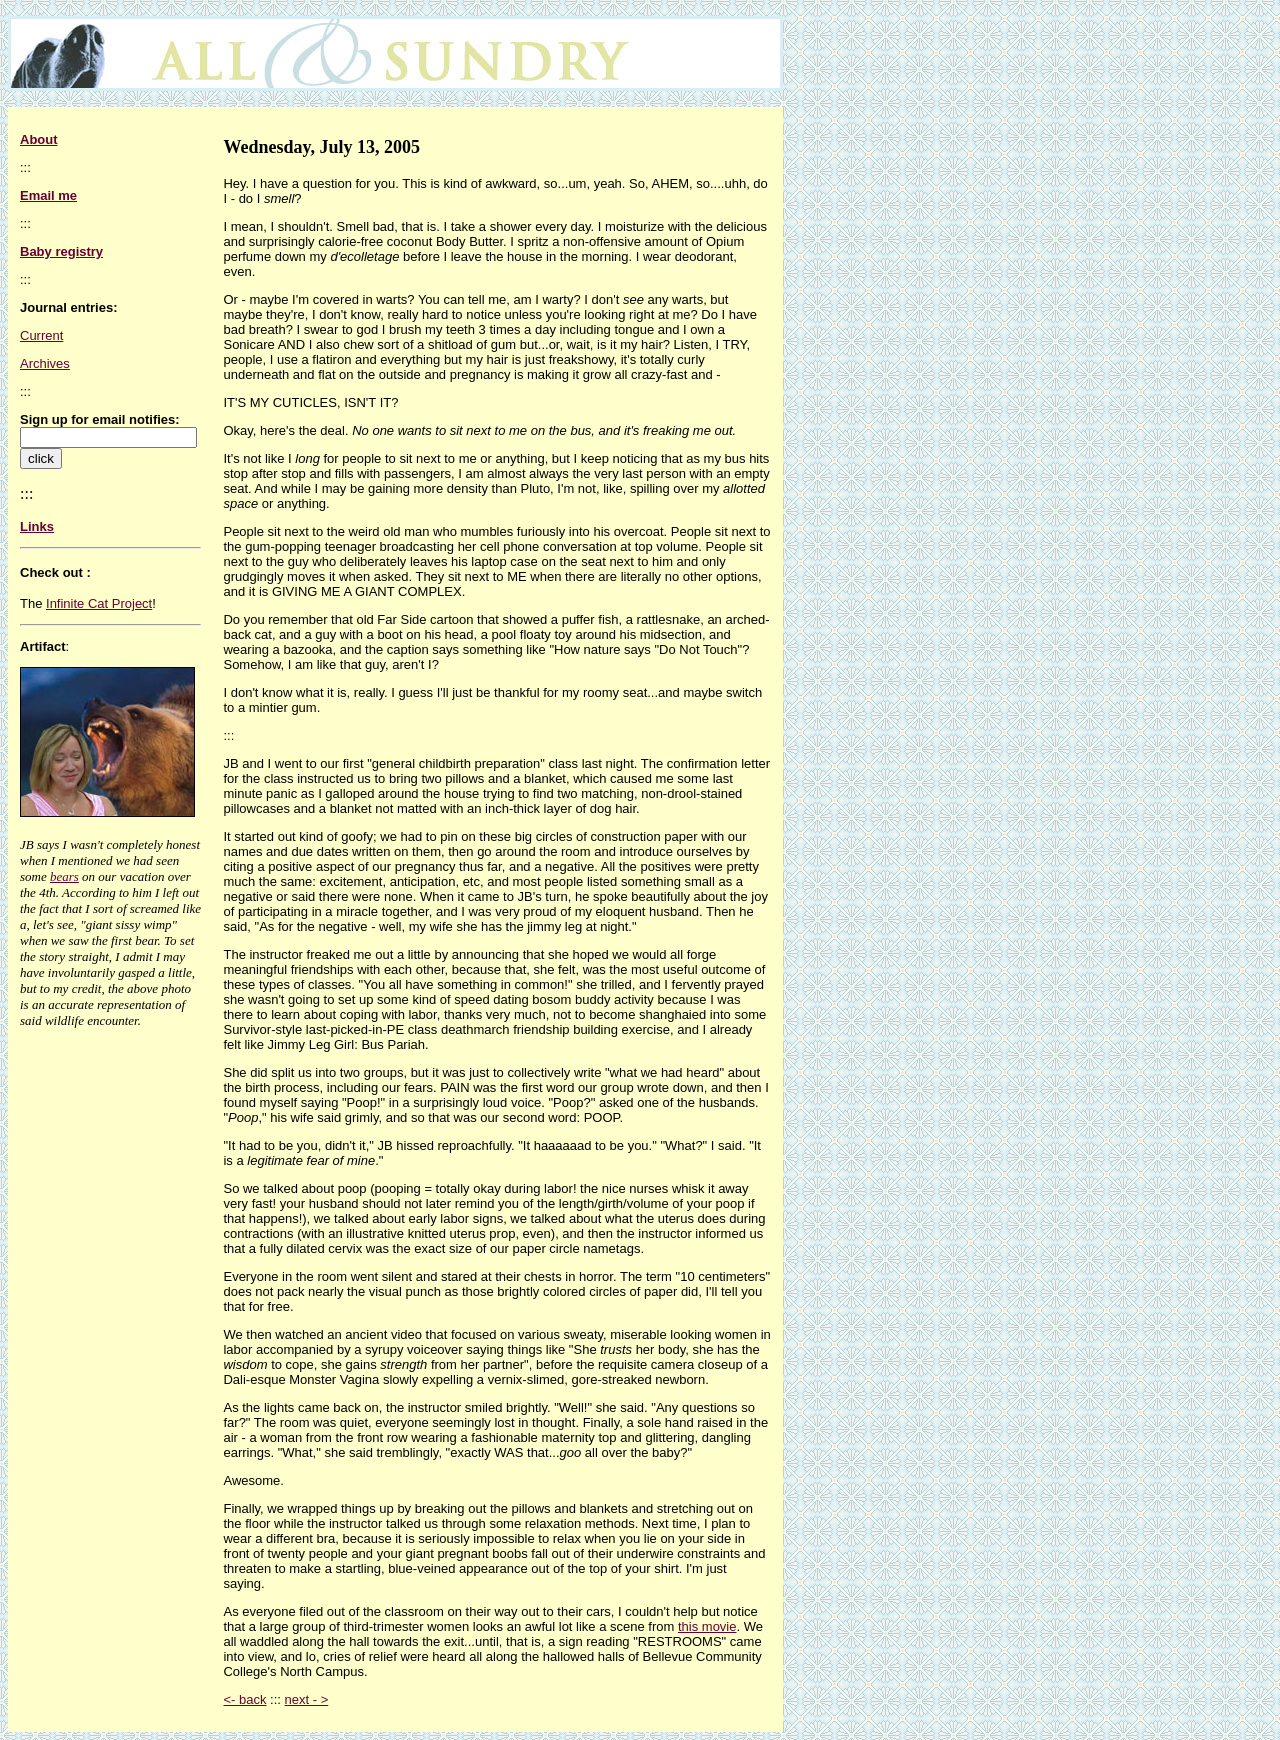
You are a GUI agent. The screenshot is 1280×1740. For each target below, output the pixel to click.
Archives (45, 363)
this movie (707, 1626)
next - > (307, 1699)
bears (64, 876)
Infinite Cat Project (99, 603)
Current (41, 335)
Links (37, 526)
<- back (244, 1699)
